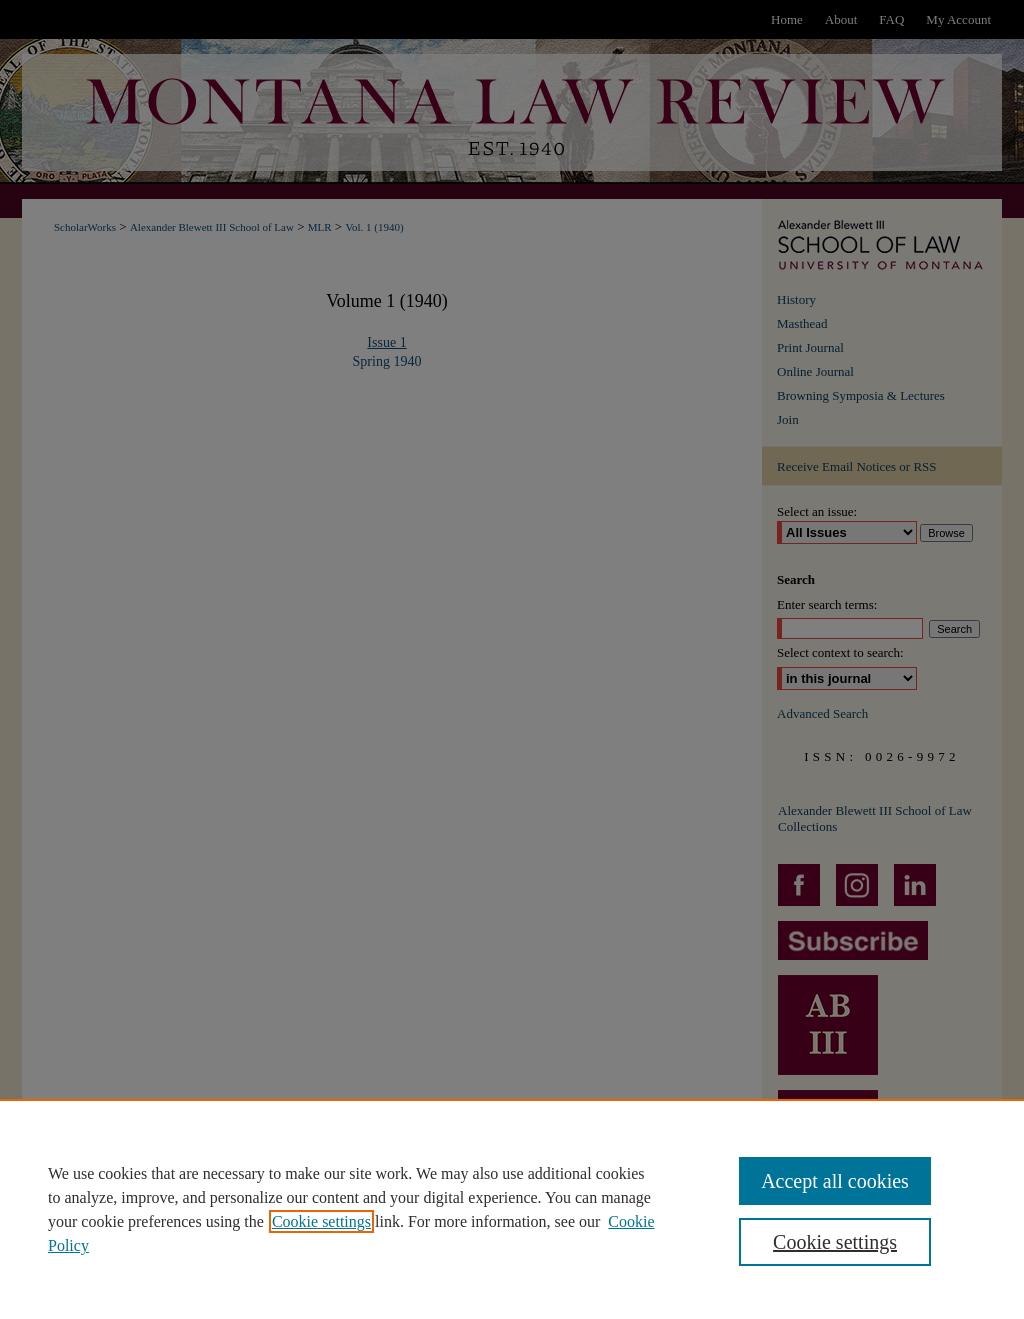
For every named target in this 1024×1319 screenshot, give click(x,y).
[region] (512, 1209)
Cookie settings (321, 1221)
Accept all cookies (835, 1181)
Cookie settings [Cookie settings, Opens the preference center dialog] (835, 1242)
